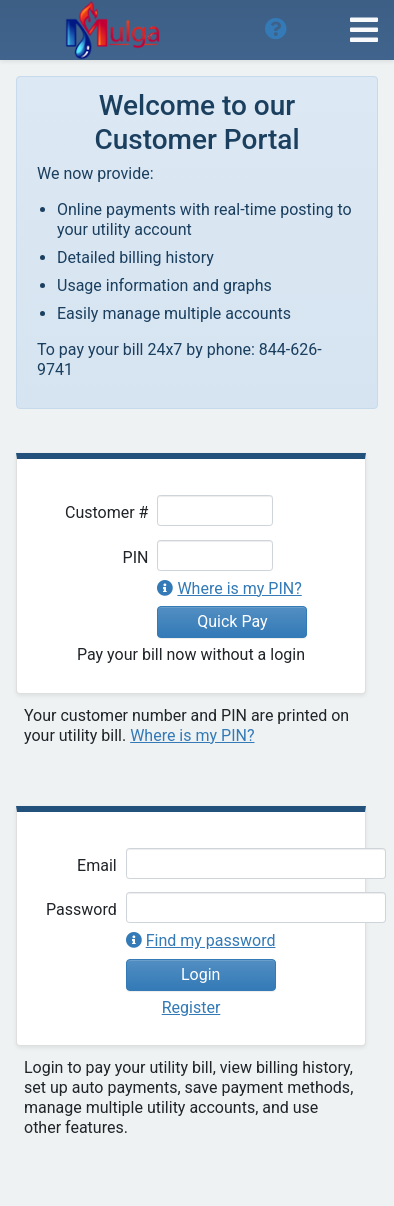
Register (191, 1007)
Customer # (106, 512)
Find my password (211, 940)
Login (200, 974)
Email (97, 865)
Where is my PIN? (239, 588)
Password (81, 909)
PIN (136, 557)
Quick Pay (232, 621)
